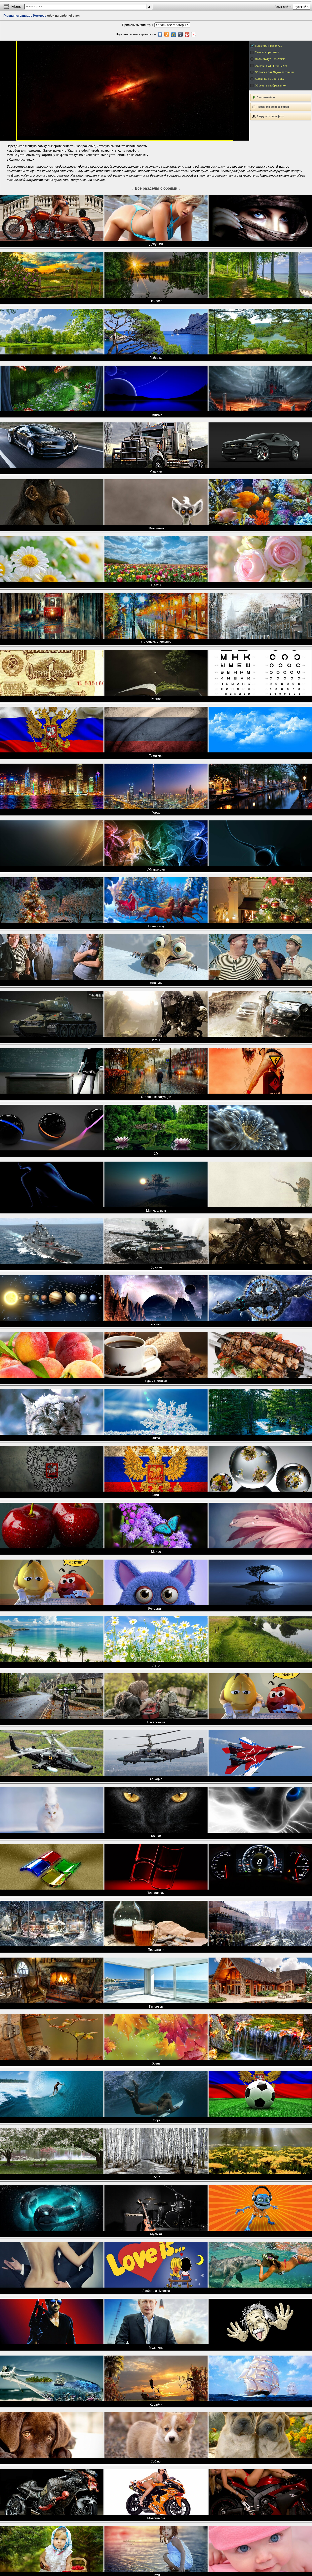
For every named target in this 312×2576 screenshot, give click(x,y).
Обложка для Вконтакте (268, 66)
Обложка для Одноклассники (272, 72)
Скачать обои (263, 97)
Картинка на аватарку (267, 79)
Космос (38, 15)
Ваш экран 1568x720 (266, 46)
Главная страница (16, 15)
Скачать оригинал (264, 52)
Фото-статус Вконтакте (267, 59)
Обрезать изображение (268, 85)
